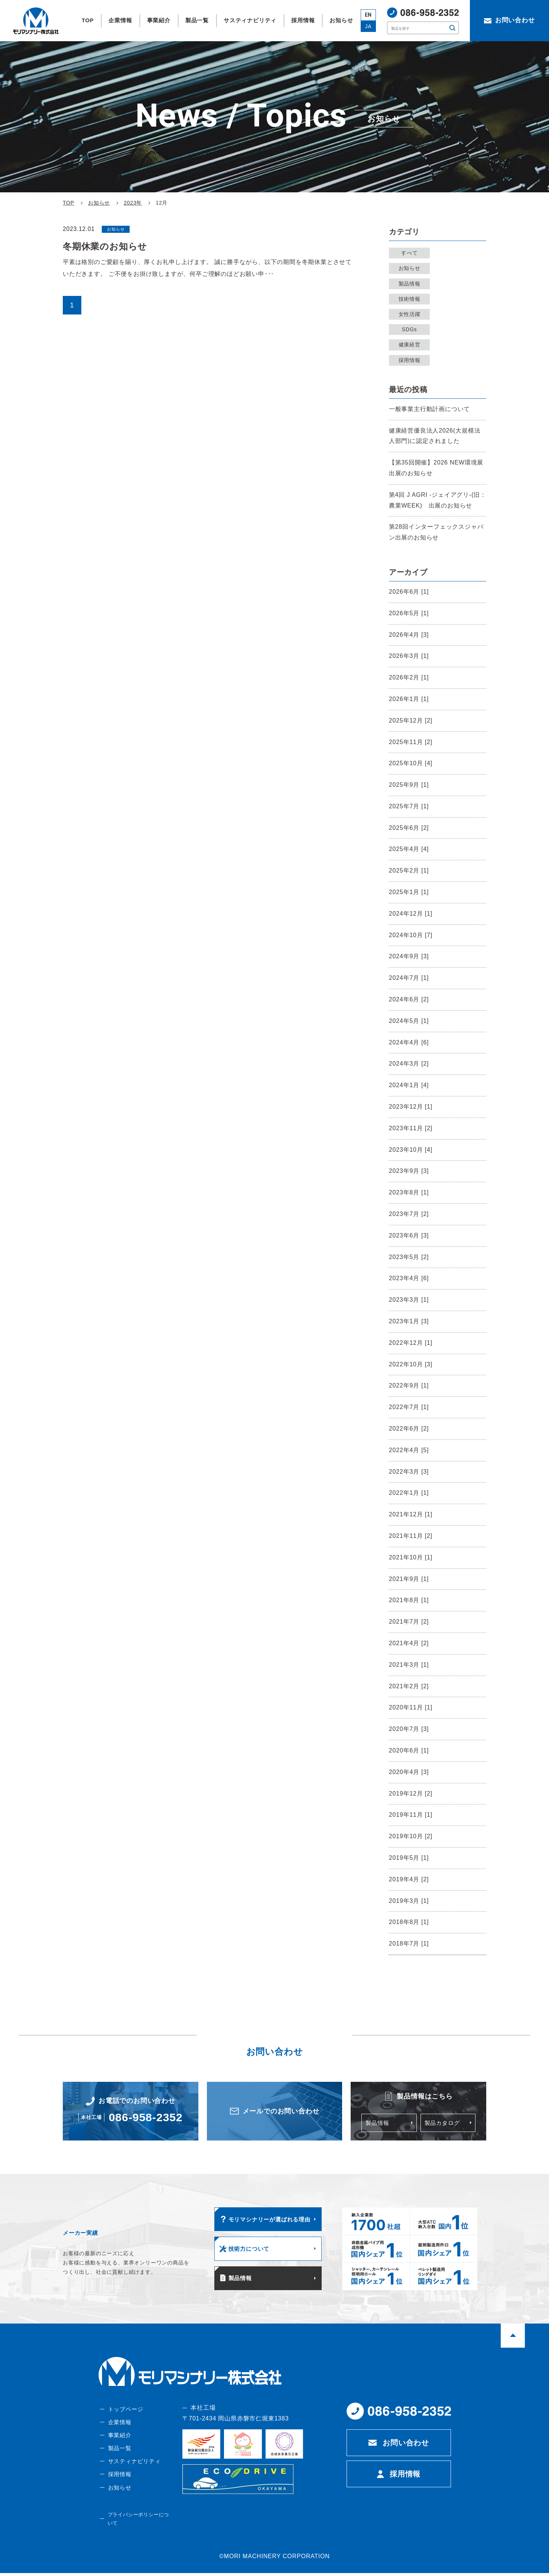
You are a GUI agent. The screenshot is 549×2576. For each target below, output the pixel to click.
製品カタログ (443, 2123)
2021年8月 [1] (409, 1600)
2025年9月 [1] (409, 785)
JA (368, 26)
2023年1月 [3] (409, 1321)
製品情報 (411, 284)
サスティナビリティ (134, 2471)
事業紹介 (118, 2444)
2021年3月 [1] (409, 1665)
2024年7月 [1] (409, 978)
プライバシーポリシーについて (139, 2525)
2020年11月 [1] (410, 1707)
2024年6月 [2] (409, 999)
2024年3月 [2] (409, 1063)
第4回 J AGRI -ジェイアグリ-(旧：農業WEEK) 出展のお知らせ (437, 500)
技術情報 (411, 299)
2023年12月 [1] (410, 1106)
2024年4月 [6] (409, 1042)
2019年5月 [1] (409, 1858)
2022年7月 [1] (409, 1407)
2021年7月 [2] (409, 1621)
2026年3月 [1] (409, 656)
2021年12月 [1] (410, 1514)
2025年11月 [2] (410, 742)
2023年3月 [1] (409, 1300)
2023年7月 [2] (409, 1214)
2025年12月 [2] (410, 720)
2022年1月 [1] (409, 1493)
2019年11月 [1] (410, 1815)
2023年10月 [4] (410, 1150)
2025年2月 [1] (409, 870)
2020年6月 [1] (409, 1750)
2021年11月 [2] (410, 1536)
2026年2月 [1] (409, 677)
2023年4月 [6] (409, 1278)
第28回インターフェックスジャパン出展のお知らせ (436, 532)
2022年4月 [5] (409, 1450)
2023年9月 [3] (409, 1171)
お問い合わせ (406, 2450)
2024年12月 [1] (410, 913)
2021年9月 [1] (409, 1579)
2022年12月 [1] (410, 1343)
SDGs (411, 329)
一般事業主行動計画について (429, 409)
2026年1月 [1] (409, 699)
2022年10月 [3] (410, 1364)
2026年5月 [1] (409, 613)
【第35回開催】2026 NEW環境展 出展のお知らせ (437, 467)
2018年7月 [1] (409, 1943)
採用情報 (411, 360)
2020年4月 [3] (409, 1772)
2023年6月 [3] (409, 1235)
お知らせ (411, 268)
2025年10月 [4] (410, 763)
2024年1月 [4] (409, 1085)
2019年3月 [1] (409, 1901)
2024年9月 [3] (409, 956)
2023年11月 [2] (410, 1128)
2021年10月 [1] (410, 1557)
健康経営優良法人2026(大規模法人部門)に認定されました (435, 435)
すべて (411, 253)
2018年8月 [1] (409, 1922)
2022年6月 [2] (409, 1428)
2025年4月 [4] (409, 849)
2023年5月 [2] (409, 1257)
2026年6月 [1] (409, 591)
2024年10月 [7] (410, 935)
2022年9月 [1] (409, 1385)
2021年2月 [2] (409, 1686)
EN (368, 15)
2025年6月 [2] (409, 828)
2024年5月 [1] (409, 1021)
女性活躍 (411, 314)
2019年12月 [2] (410, 1793)
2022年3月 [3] (409, 1471)
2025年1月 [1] (409, 892)
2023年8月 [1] (409, 1192)
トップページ (125, 2417)
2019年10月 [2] (410, 1836)
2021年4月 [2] (409, 1643)
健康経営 (411, 345)
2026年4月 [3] (409, 635)
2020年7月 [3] (409, 1729)
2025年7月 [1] (409, 806)
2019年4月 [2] (409, 1879)
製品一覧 (118, 2458)
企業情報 (118, 2430)
